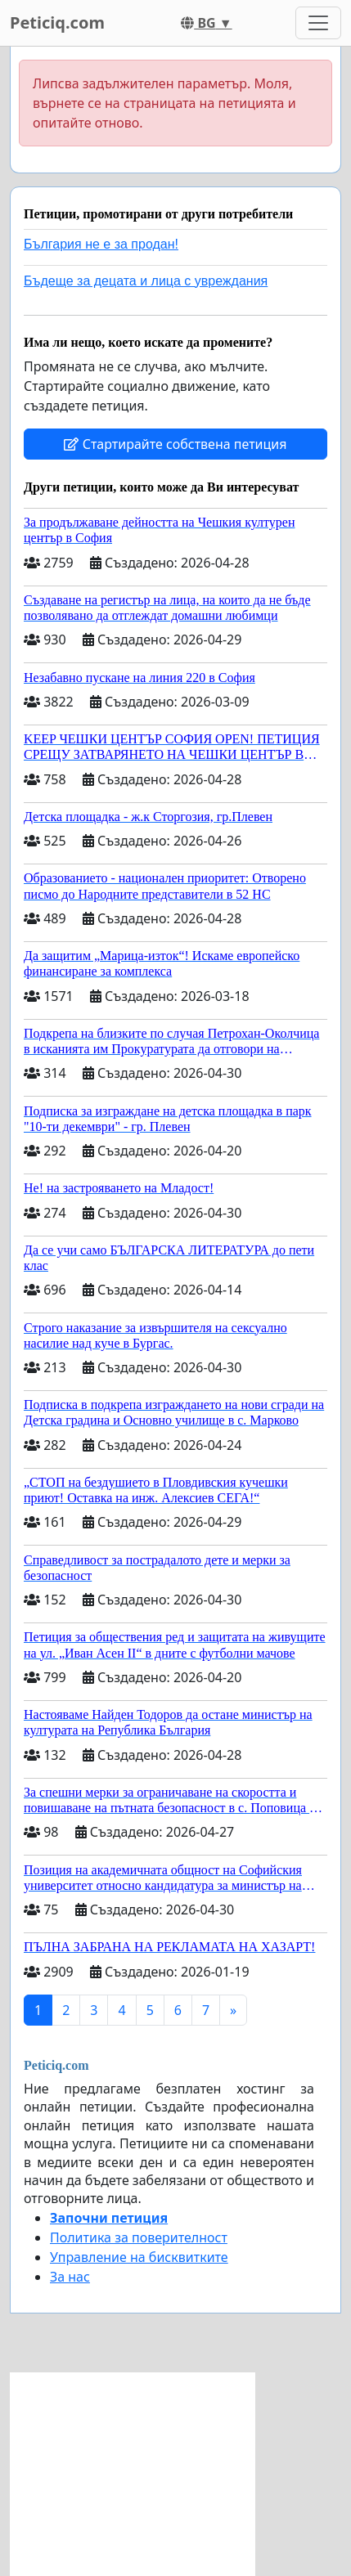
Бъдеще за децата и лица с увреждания (146, 281)
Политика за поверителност (138, 2237)
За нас (70, 2277)
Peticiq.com (57, 22)
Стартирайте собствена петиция (175, 444)
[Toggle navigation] (318, 23)
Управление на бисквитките (139, 2257)
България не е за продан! (101, 244)
